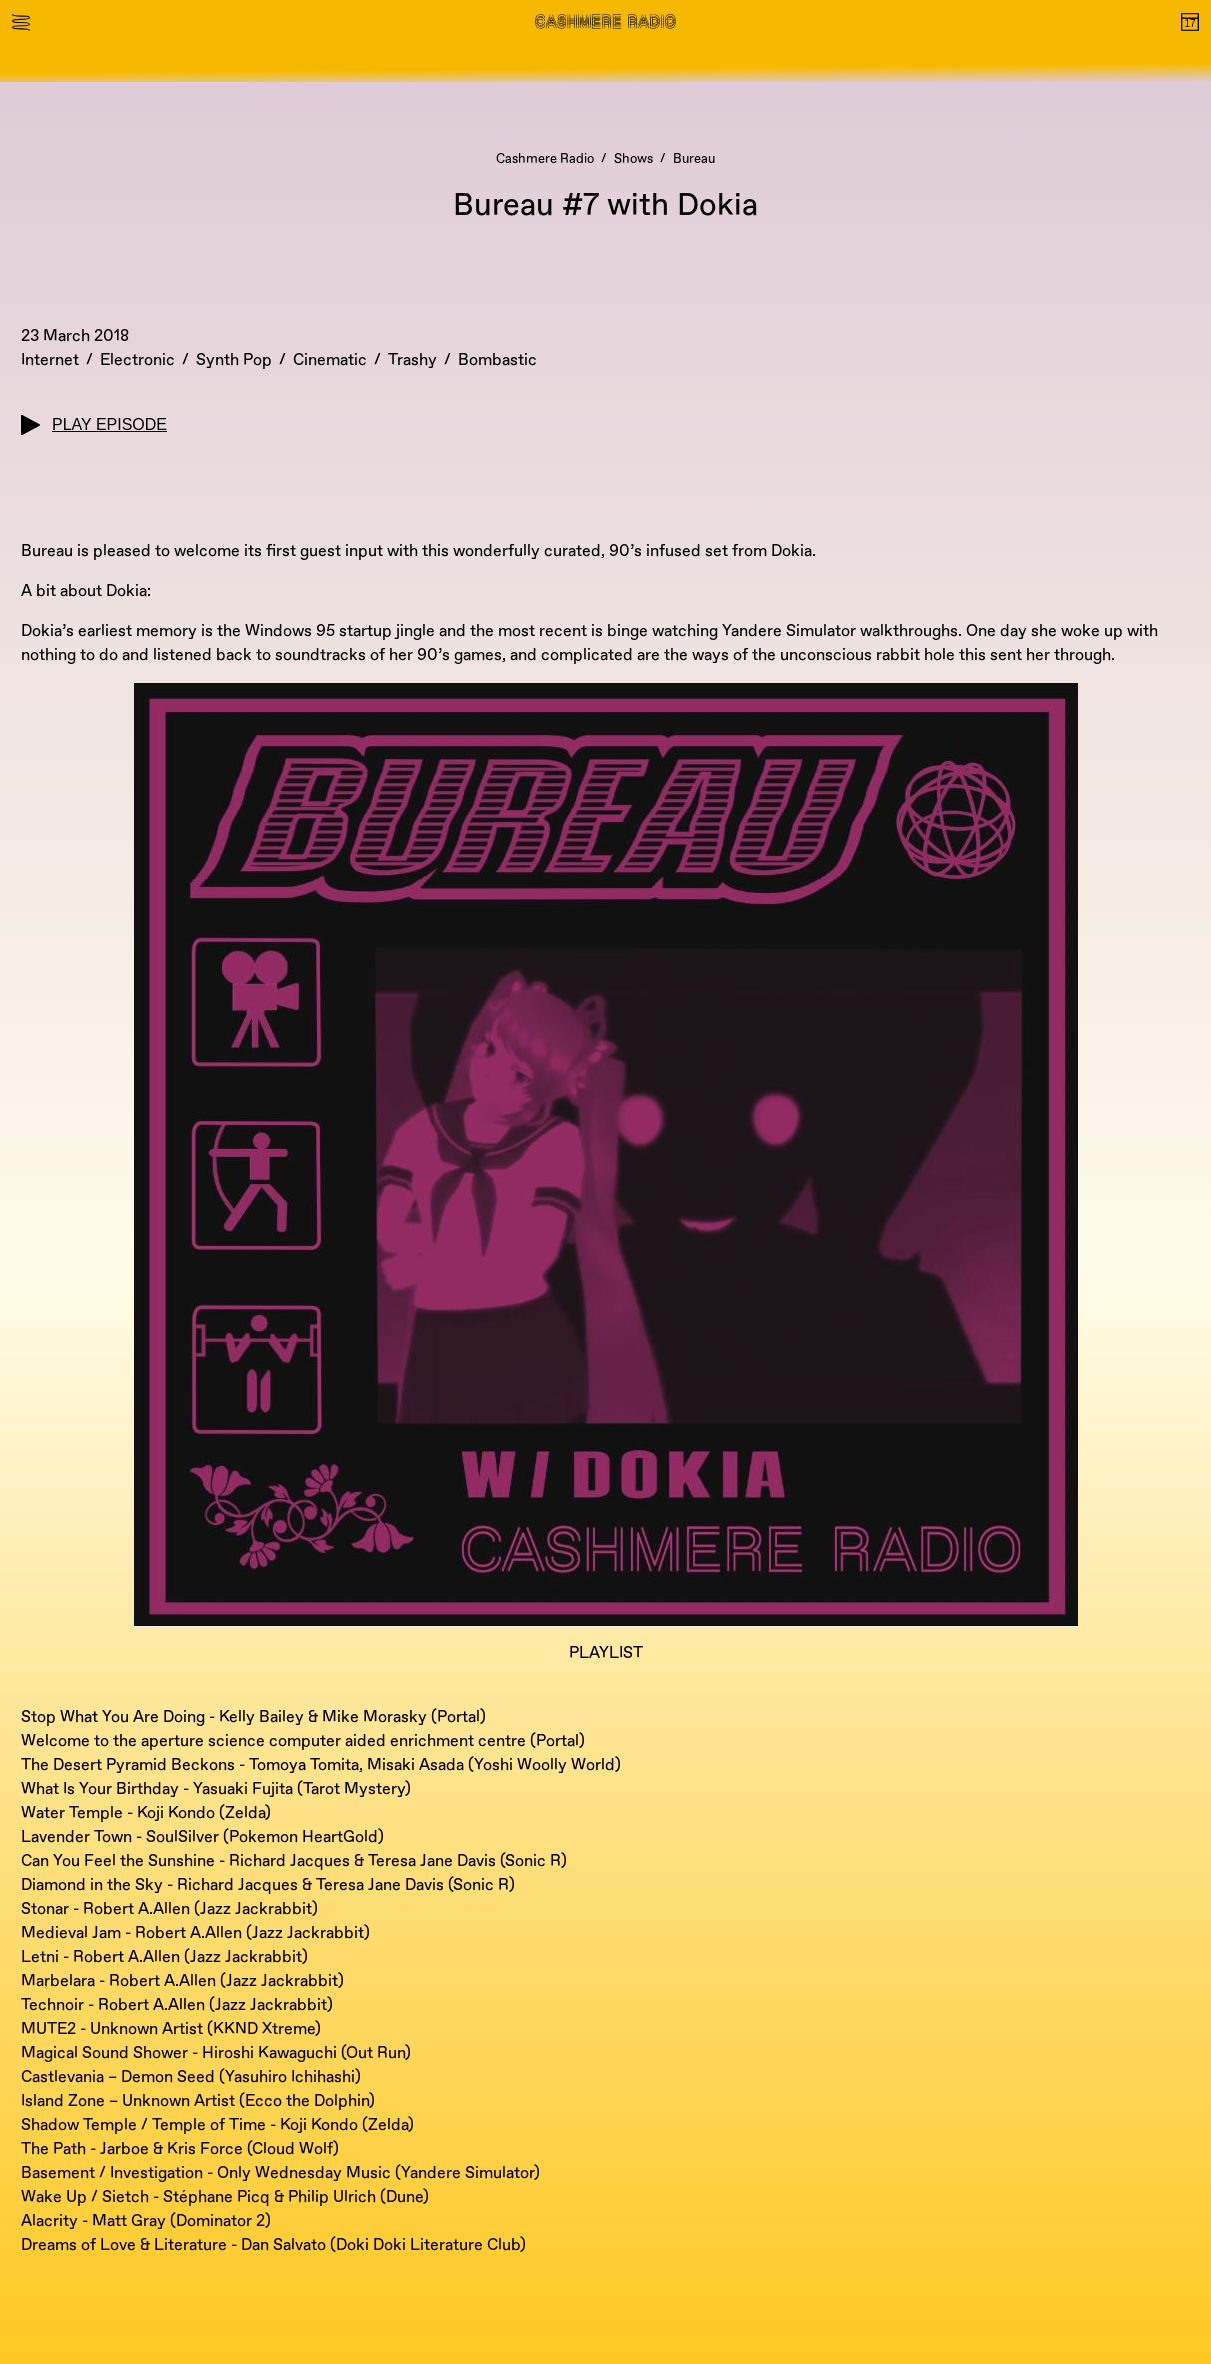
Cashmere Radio (545, 159)
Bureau (694, 159)
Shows (633, 159)
